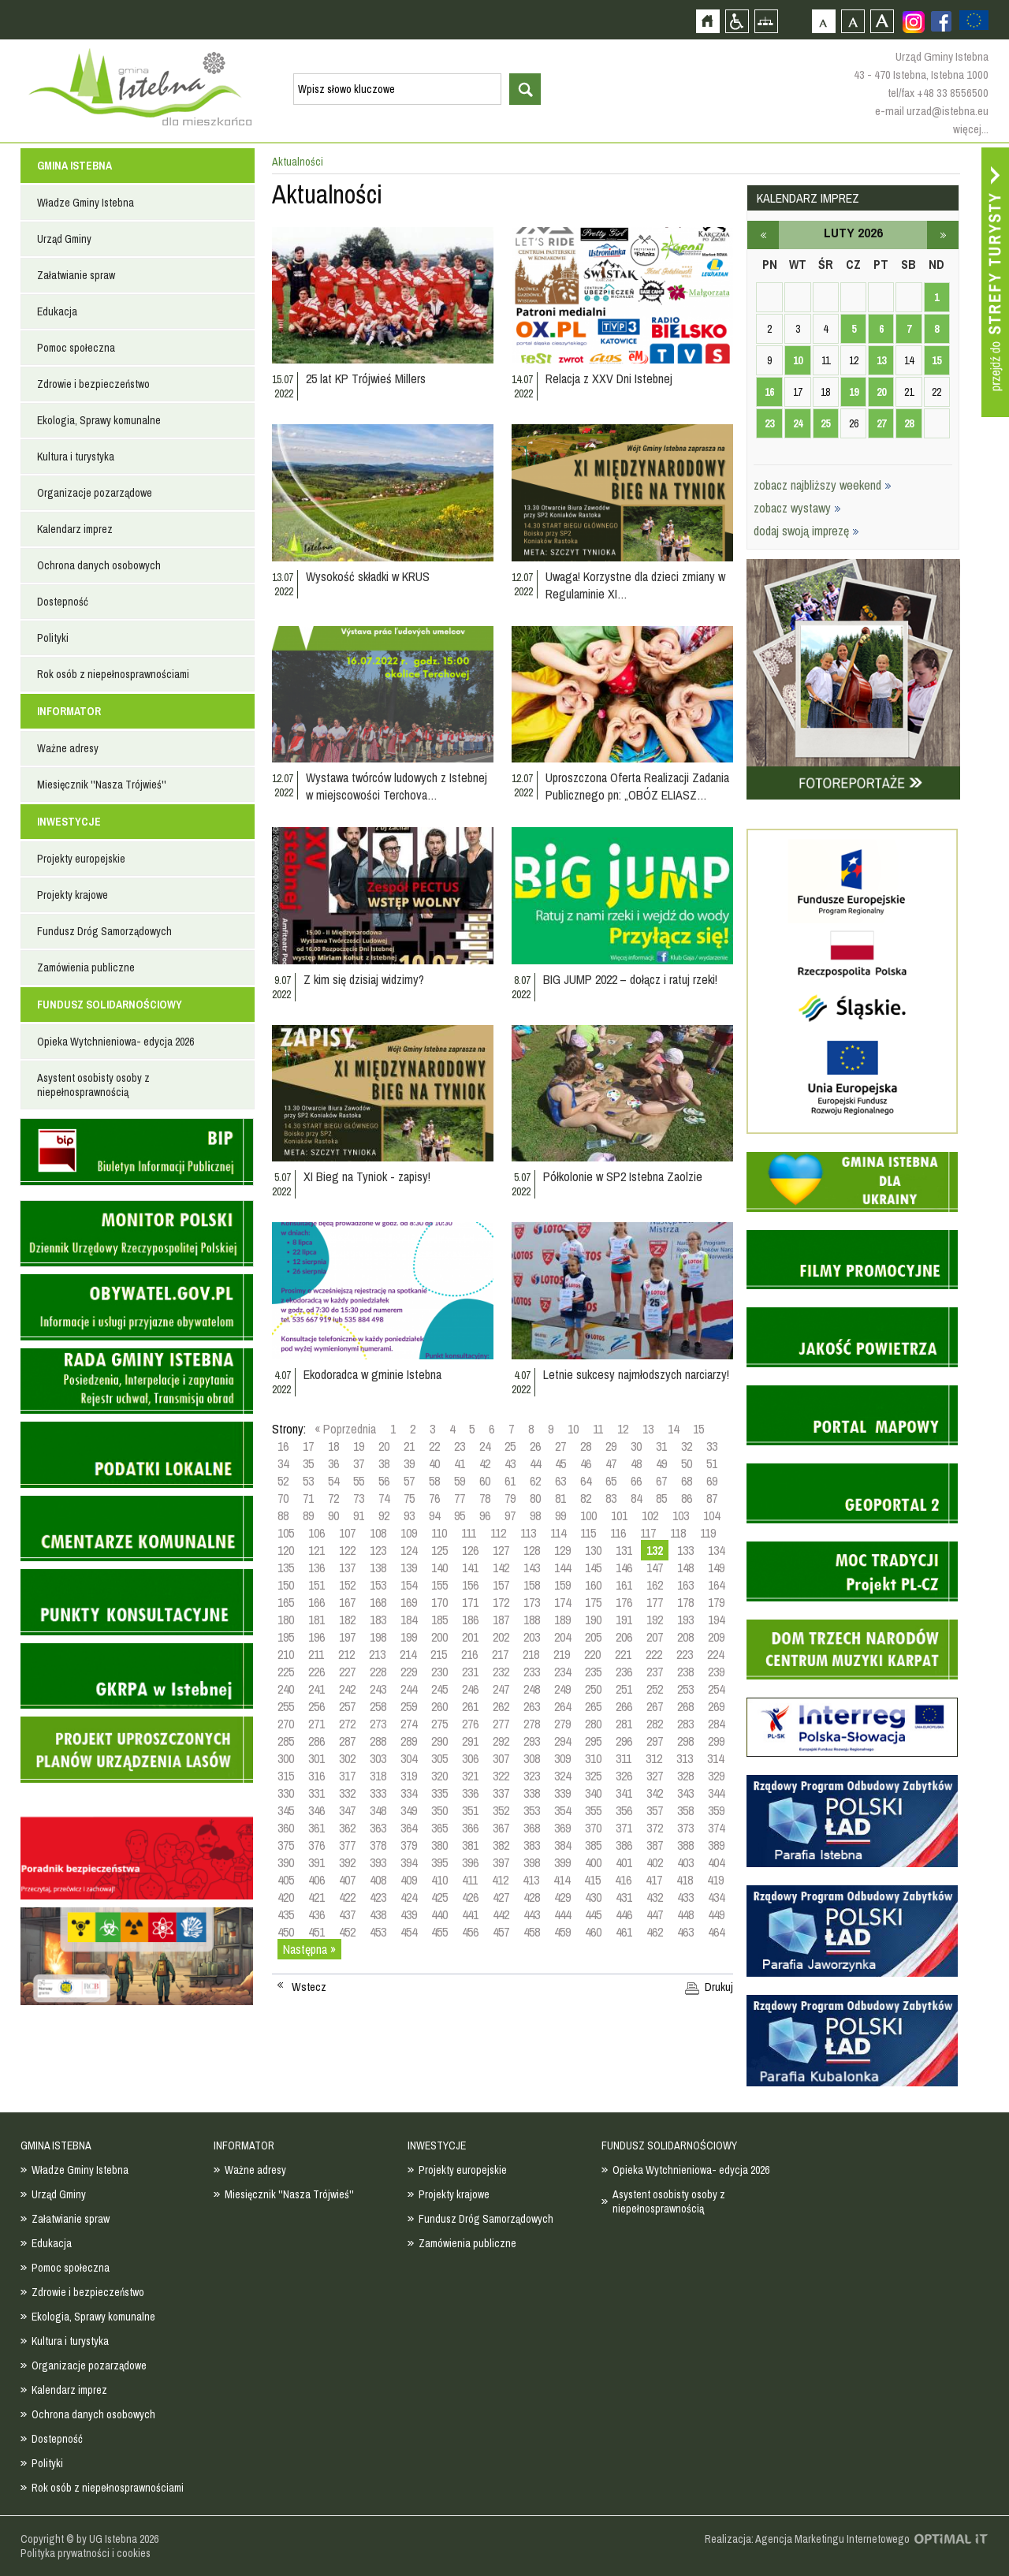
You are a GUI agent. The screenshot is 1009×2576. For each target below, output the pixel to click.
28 (585, 1446)
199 (408, 1637)
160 (593, 1585)
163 (685, 1585)
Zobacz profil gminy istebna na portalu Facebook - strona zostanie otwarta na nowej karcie (941, 21)
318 (378, 1775)
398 (531, 1862)
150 (285, 1585)
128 (531, 1550)
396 (470, 1862)
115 (588, 1532)
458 (531, 1931)
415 (592, 1879)
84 (636, 1498)
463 (685, 1931)
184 (408, 1619)
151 (316, 1585)
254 (716, 1689)
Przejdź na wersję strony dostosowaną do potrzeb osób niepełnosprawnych (737, 21)
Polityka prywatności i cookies (85, 2553)
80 (535, 1498)
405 (285, 1879)
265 (593, 1706)
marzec (943, 235)
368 (531, 1827)
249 (562, 1689)
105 (285, 1532)
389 (716, 1845)
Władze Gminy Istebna (85, 203)
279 (562, 1723)
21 (409, 1446)
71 (308, 1498)
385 (593, 1845)
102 (650, 1515)
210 (285, 1654)
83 (610, 1498)
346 (316, 1810)
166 (316, 1602)
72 (333, 1498)
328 (685, 1775)
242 (347, 1689)
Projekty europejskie (81, 859)
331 (316, 1793)
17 (308, 1446)
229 (408, 1671)
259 (408, 1706)
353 (531, 1810)
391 (316, 1862)
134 (716, 1550)
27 (560, 1446)
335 (439, 1793)
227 (347, 1671)
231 (470, 1671)
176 (624, 1602)
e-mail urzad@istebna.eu (932, 111)
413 (531, 1879)
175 (593, 1602)
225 (285, 1671)
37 (358, 1463)
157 (501, 1585)
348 (378, 1810)
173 (531, 1602)
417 (654, 1879)
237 (654, 1671)
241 (316, 1689)
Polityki (53, 638)
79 (510, 1498)
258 (378, 1706)
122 (347, 1550)
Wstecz (309, 1987)
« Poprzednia (345, 1428)
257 (347, 1706)
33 (711, 1446)
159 (562, 1585)
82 (585, 1498)
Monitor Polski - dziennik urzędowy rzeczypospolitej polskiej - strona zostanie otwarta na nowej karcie (136, 1234)
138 (378, 1567)
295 (593, 1741)
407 (347, 1879)
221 (623, 1654)
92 (383, 1515)
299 (716, 1741)
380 (439, 1845)
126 (470, 1550)
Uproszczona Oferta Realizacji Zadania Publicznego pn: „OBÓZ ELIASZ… (637, 786)
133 (685, 1550)
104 (711, 1515)
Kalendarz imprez (75, 529)
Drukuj (719, 1987)
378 (378, 1845)
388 (685, 1845)
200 (439, 1637)
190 (593, 1619)
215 (438, 1654)
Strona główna (707, 21)
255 (285, 1706)
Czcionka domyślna (823, 21)
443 (531, 1914)
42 (484, 1463)
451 (316, 1931)
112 (498, 1532)
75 (409, 1498)
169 (408, 1602)
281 (624, 1723)
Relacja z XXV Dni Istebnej (608, 378)
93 (409, 1515)
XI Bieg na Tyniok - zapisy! (366, 1176)
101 (619, 1515)
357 (654, 1810)
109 (408, 1532)
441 (470, 1914)
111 (468, 1532)
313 (684, 1758)
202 (501, 1637)
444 (562, 1914)
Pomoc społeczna (76, 348)
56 (383, 1480)
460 (593, 1931)
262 (501, 1706)
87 (711, 1498)
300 (285, 1758)
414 (561, 1879)
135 (285, 1567)
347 (347, 1810)
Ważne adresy (68, 748)
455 (439, 1931)
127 (501, 1550)
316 (316, 1775)
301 (316, 1758)
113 (528, 1532)
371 (624, 1827)
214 (408, 1654)
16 (283, 1446)
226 (316, 1671)
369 (562, 1827)
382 (501, 1845)
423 (378, 1897)
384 (562, 1845)
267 (654, 1706)
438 (378, 1914)
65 (610, 1480)
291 (470, 1741)
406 (316, 1879)
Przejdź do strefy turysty (995, 282)
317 (347, 1775)
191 (624, 1619)
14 (673, 1428)
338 (531, 1793)
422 (347, 1897)
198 (378, 1637)
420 (285, 1897)
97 (510, 1515)
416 (623, 1879)
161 (624, 1585)
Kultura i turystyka (75, 456)
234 (562, 1671)
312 (654, 1758)
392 (347, 1862)
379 (408, 1845)
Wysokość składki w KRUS (368, 576)
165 (285, 1602)
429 (562, 1897)
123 (378, 1550)
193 (685, 1619)
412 (500, 1879)
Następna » (309, 1949)
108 (378, 1532)
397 (501, 1862)
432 (654, 1897)
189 (562, 1619)
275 (439, 1723)
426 (470, 1897)
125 (439, 1550)
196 (316, 1637)
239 (716, 1671)
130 (593, 1550)
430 (593, 1897)
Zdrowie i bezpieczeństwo (93, 384)
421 (316, 1897)
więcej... (971, 129)
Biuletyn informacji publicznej (136, 1152)
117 (648, 1532)
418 (684, 1879)
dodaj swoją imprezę (806, 531)
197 (347, 1637)
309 (562, 1758)
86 (686, 1498)
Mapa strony (766, 21)
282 (654, 1723)
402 (654, 1862)
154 (408, 1585)
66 (636, 1480)
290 (439, 1741)
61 (510, 1480)
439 (408, 1914)
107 (347, 1532)
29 (610, 1446)
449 (716, 1914)
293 (531, 1741)
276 (470, 1723)
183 (378, 1619)
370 (593, 1827)
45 (560, 1463)
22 (434, 1446)
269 (716, 1706)
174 (562, 1602)
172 (501, 1602)
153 (378, 1585)
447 (654, 1914)
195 (285, 1637)
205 (593, 1637)
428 (531, 1897)
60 (484, 1480)
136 (316, 1567)
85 (661, 1498)
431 (624, 1897)
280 (593, 1723)
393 (378, 1862)
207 (654, 1637)
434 (716, 1897)
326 (624, 1775)
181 (316, 1619)
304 (408, 1758)
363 (378, 1827)
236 (624, 1671)
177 (654, 1602)
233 (531, 1671)
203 (531, 1637)
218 (531, 1654)
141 (470, 1567)
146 (624, 1567)
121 (316, 1550)
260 (439, 1706)
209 (716, 1637)
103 (680, 1515)
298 (685, 1741)
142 (501, 1567)
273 (378, 1723)
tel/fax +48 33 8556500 (938, 92)
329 (716, 1775)
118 (678, 1532)
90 (333, 1515)
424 (408, 1897)
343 (685, 1793)
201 (470, 1637)
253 (685, 1689)
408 (378, 1879)
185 (439, 1619)
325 (593, 1775)
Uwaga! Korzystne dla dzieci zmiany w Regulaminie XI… (635, 585)
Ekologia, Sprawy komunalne (99, 420)
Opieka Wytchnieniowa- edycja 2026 (115, 1042)
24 (484, 1446)
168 (378, 1602)
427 (501, 1897)
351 (470, 1810)
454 (408, 1931)
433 (685, 1897)
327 (654, 1775)
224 (715, 1654)
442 (501, 1914)
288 (378, 1741)
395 (439, 1862)
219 (561, 1654)
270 (285, 1723)
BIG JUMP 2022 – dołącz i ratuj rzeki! (630, 979)
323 (531, 1775)
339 (562, 1793)
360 (285, 1827)
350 (439, 1810)
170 (439, 1602)
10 (573, 1428)
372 (654, 1827)
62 (535, 1480)
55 (358, 1480)
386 (624, 1845)
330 (285, 1793)
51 (711, 1463)
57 (409, 1480)
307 (501, 1758)
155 (439, 1585)
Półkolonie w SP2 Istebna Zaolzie (622, 1176)
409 (408, 1879)
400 (593, 1862)
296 (624, 1741)
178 (685, 1602)
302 (347, 1758)
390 (285, 1862)
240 (285, 1689)
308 (531, 1758)
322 (501, 1775)
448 (685, 1914)
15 (698, 1428)
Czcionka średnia (853, 21)
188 (531, 1619)
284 (716, 1723)
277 (501, 1723)
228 (378, 1671)
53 (308, 1480)
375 (285, 1845)
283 (685, 1723)
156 (470, 1585)
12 (622, 1428)
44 (535, 1463)
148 (685, 1567)
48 (636, 1463)
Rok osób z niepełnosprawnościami (113, 674)
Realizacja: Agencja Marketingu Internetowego (807, 2539)
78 (484, 1498)
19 (358, 1446)
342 (654, 1793)
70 (283, 1498)
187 (501, 1619)
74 (383, 1498)
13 (647, 1428)
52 (283, 1480)
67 (661, 1480)
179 (716, 1602)
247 (501, 1689)
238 (685, 1671)
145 (593, 1567)
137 (347, 1567)
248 (531, 1689)
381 (470, 1845)
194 (716, 1619)
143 (531, 1567)
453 (378, 1931)
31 (661, 1446)
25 (510, 1446)
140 (439, 1567)
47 (610, 1463)
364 (408, 1827)
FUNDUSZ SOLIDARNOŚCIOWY (109, 1004)
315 (285, 1775)
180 (285, 1619)
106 (316, 1532)
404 (716, 1862)
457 (501, 1931)
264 (562, 1706)
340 (593, 1793)
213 (377, 1654)
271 (316, 1723)
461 (624, 1931)
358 (685, 1810)
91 (358, 1515)
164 (716, 1585)
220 (592, 1654)
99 (560, 1515)
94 (434, 1515)
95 (459, 1515)
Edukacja (57, 311)
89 (308, 1515)
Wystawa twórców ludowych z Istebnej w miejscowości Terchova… (396, 786)
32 (686, 1446)
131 (624, 1550)
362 (347, 1827)
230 (439, 1671)
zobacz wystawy (797, 508)
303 (378, 1758)
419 (715, 1879)
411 (470, 1879)
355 (593, 1810)
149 (716, 1567)
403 (685, 1862)
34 (283, 1463)
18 (333, 1446)
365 (439, 1827)
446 (624, 1914)
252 (654, 1689)
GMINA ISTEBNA (74, 165)
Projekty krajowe (72, 895)
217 (500, 1654)
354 (562, 1810)
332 (347, 1793)
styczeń (763, 235)
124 (408, 1550)
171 (470, 1602)
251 (624, 1689)
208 (685, 1637)
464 (716, 1931)
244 (408, 1689)
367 (501, 1827)
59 (459, 1480)
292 (501, 1741)
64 (585, 1480)
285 (285, 1741)
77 (459, 1498)
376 (316, 1845)
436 (316, 1914)
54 (333, 1480)
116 (618, 1532)
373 (685, 1827)
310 (593, 1758)
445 (593, 1914)
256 (316, 1706)
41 (459, 1463)
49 (661, 1463)
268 (685, 1706)
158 (531, 1585)
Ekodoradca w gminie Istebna (372, 1374)
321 (470, 1775)
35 (308, 1463)
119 (708, 1532)
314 (715, 1758)
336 (470, 1793)
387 (654, 1845)
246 (470, 1689)
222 (654, 1654)
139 (408, 1567)
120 (285, 1550)
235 (593, 1671)
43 (510, 1463)
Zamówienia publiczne (86, 967)
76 (434, 1498)
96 (484, 1515)
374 (716, 1827)
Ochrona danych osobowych (99, 565)
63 (560, 1480)
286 (316, 1741)
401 (624, 1862)
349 (408, 1810)
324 (562, 1775)
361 (316, 1827)
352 (501, 1810)
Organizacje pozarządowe (94, 493)
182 (347, 1619)
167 (347, 1602)
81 (560, 1498)
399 (562, 1862)
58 (434, 1480)
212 (346, 1654)
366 (470, 1827)
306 (470, 1758)
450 (285, 1931)
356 (624, 1810)
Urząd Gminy (64, 239)
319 (408, 1775)
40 (434, 1463)
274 (408, 1723)
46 (585, 1463)
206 (624, 1637)
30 (636, 1446)
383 (531, 1845)
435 (285, 1914)
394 (408, 1862)
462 (654, 1931)
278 (531, 1723)
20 (383, 1446)
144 (562, 1567)
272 (347, 1723)
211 (316, 1654)
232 (501, 1671)
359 (716, 1810)
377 (347, 1845)
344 (716, 1793)
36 (333, 1463)
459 (562, 1931)
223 (684, 1654)
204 (562, 1637)
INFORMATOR (69, 711)
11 (598, 1428)
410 (439, 1879)
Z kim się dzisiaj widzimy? (363, 979)
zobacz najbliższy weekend (823, 485)
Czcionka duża (882, 21)
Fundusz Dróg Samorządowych (104, 931)
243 (378, 1689)
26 (535, 1446)
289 (408, 1741)
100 (588, 1515)
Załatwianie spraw (76, 275)
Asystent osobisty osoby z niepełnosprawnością (93, 1085)
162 (654, 1585)
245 (439, 1689)
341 (624, 1793)
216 (469, 1654)
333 (378, 1793)
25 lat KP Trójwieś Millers (366, 378)
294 (562, 1741)
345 (285, 1810)
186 (470, 1619)
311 (623, 1758)
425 (439, 1897)
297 (654, 1741)
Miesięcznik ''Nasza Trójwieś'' (101, 784)
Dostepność (62, 602)
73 (358, 1498)
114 (558, 1532)
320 (439, 1775)
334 (408, 1793)
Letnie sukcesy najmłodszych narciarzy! (636, 1374)
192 (654, 1619)
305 (439, 1758)
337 (501, 1793)
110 (439, 1532)
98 (535, 1515)
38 (383, 1463)
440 (439, 1914)
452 (347, 1931)
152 (347, 1585)
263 (531, 1706)
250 (593, 1689)
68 (686, 1480)
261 (470, 1706)
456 (470, 1931)
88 (283, 1515)
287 (347, 1741)
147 (654, 1567)
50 (686, 1463)
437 (347, 1914)
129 (562, 1550)
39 (409, 1463)
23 (459, 1446)
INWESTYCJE (69, 822)
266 (624, 1706)
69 (711, 1480)
